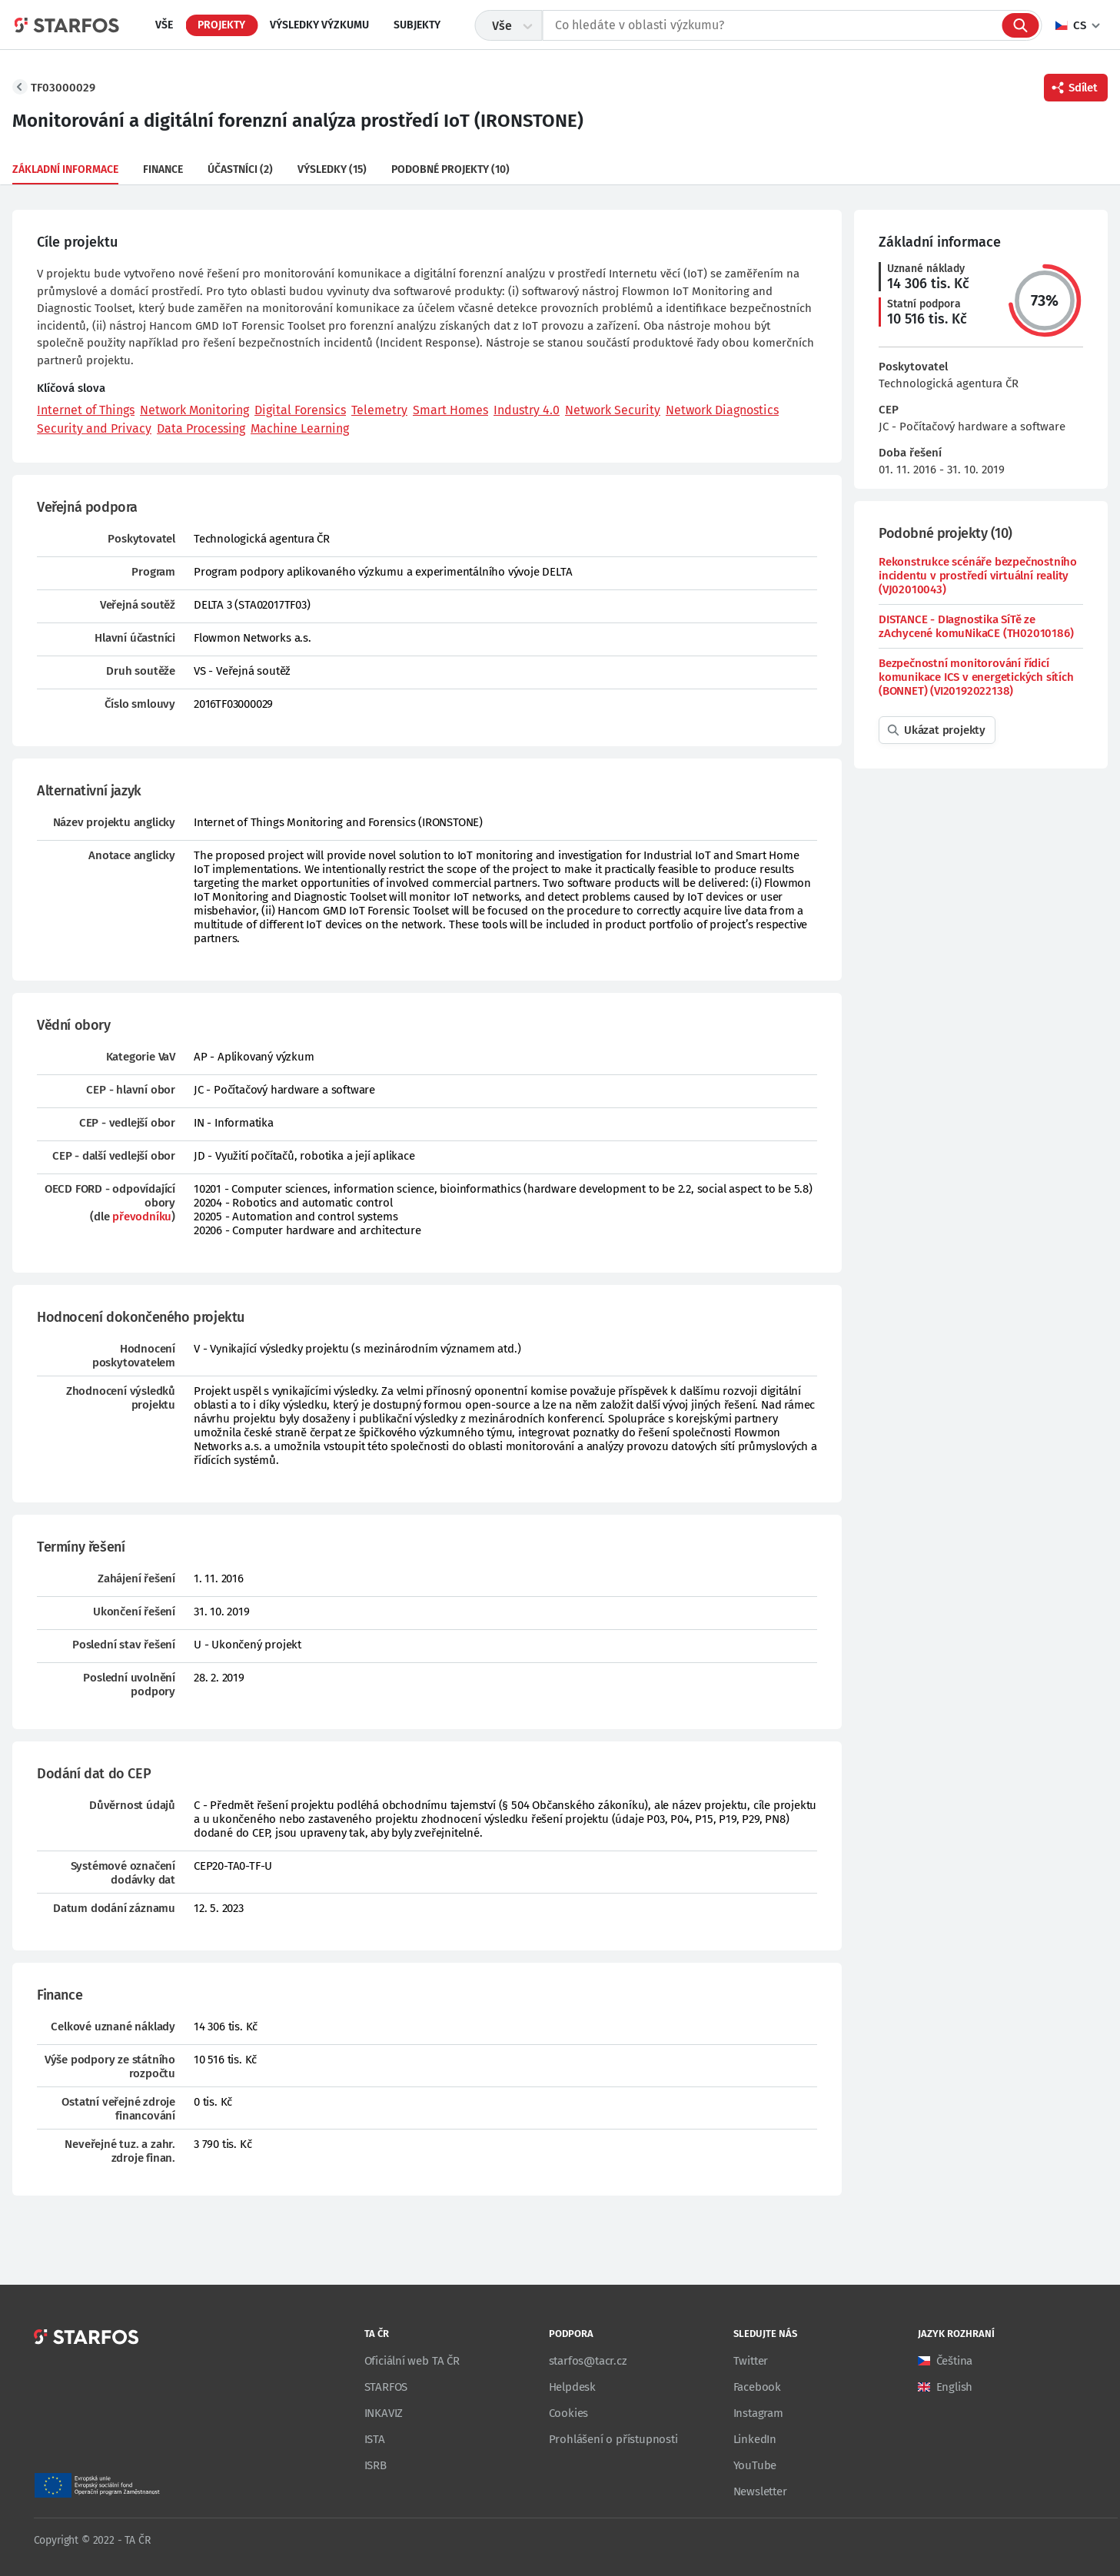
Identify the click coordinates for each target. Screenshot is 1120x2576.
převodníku (141, 1216)
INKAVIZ (384, 2413)
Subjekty (417, 25)
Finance (163, 169)
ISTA (374, 2439)
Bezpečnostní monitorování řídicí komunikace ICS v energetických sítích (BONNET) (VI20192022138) (976, 677)
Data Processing (201, 428)
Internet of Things (86, 410)
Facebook (757, 2387)
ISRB (375, 2465)
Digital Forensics (300, 410)
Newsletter (760, 2491)
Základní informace (65, 169)
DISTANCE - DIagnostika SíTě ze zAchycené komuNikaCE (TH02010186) (976, 626)
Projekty (221, 25)
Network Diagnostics (722, 410)
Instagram (758, 2413)
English (954, 2387)
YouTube (755, 2465)
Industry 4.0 (527, 410)
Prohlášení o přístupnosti (613, 2439)
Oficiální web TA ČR (412, 2361)
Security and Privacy (94, 428)
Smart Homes (450, 410)
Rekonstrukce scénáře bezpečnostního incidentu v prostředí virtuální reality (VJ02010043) (978, 575)
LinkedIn (754, 2439)
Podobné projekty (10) (450, 169)
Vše (164, 25)
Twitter (751, 2361)
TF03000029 (63, 88)
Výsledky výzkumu (319, 25)
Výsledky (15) (332, 169)
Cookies (569, 2413)
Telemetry (379, 410)
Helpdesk (572, 2387)
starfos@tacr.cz (588, 2361)
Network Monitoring (194, 410)
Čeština (954, 2361)
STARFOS (386, 2387)
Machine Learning (300, 428)
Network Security (612, 410)
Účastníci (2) (240, 169)
